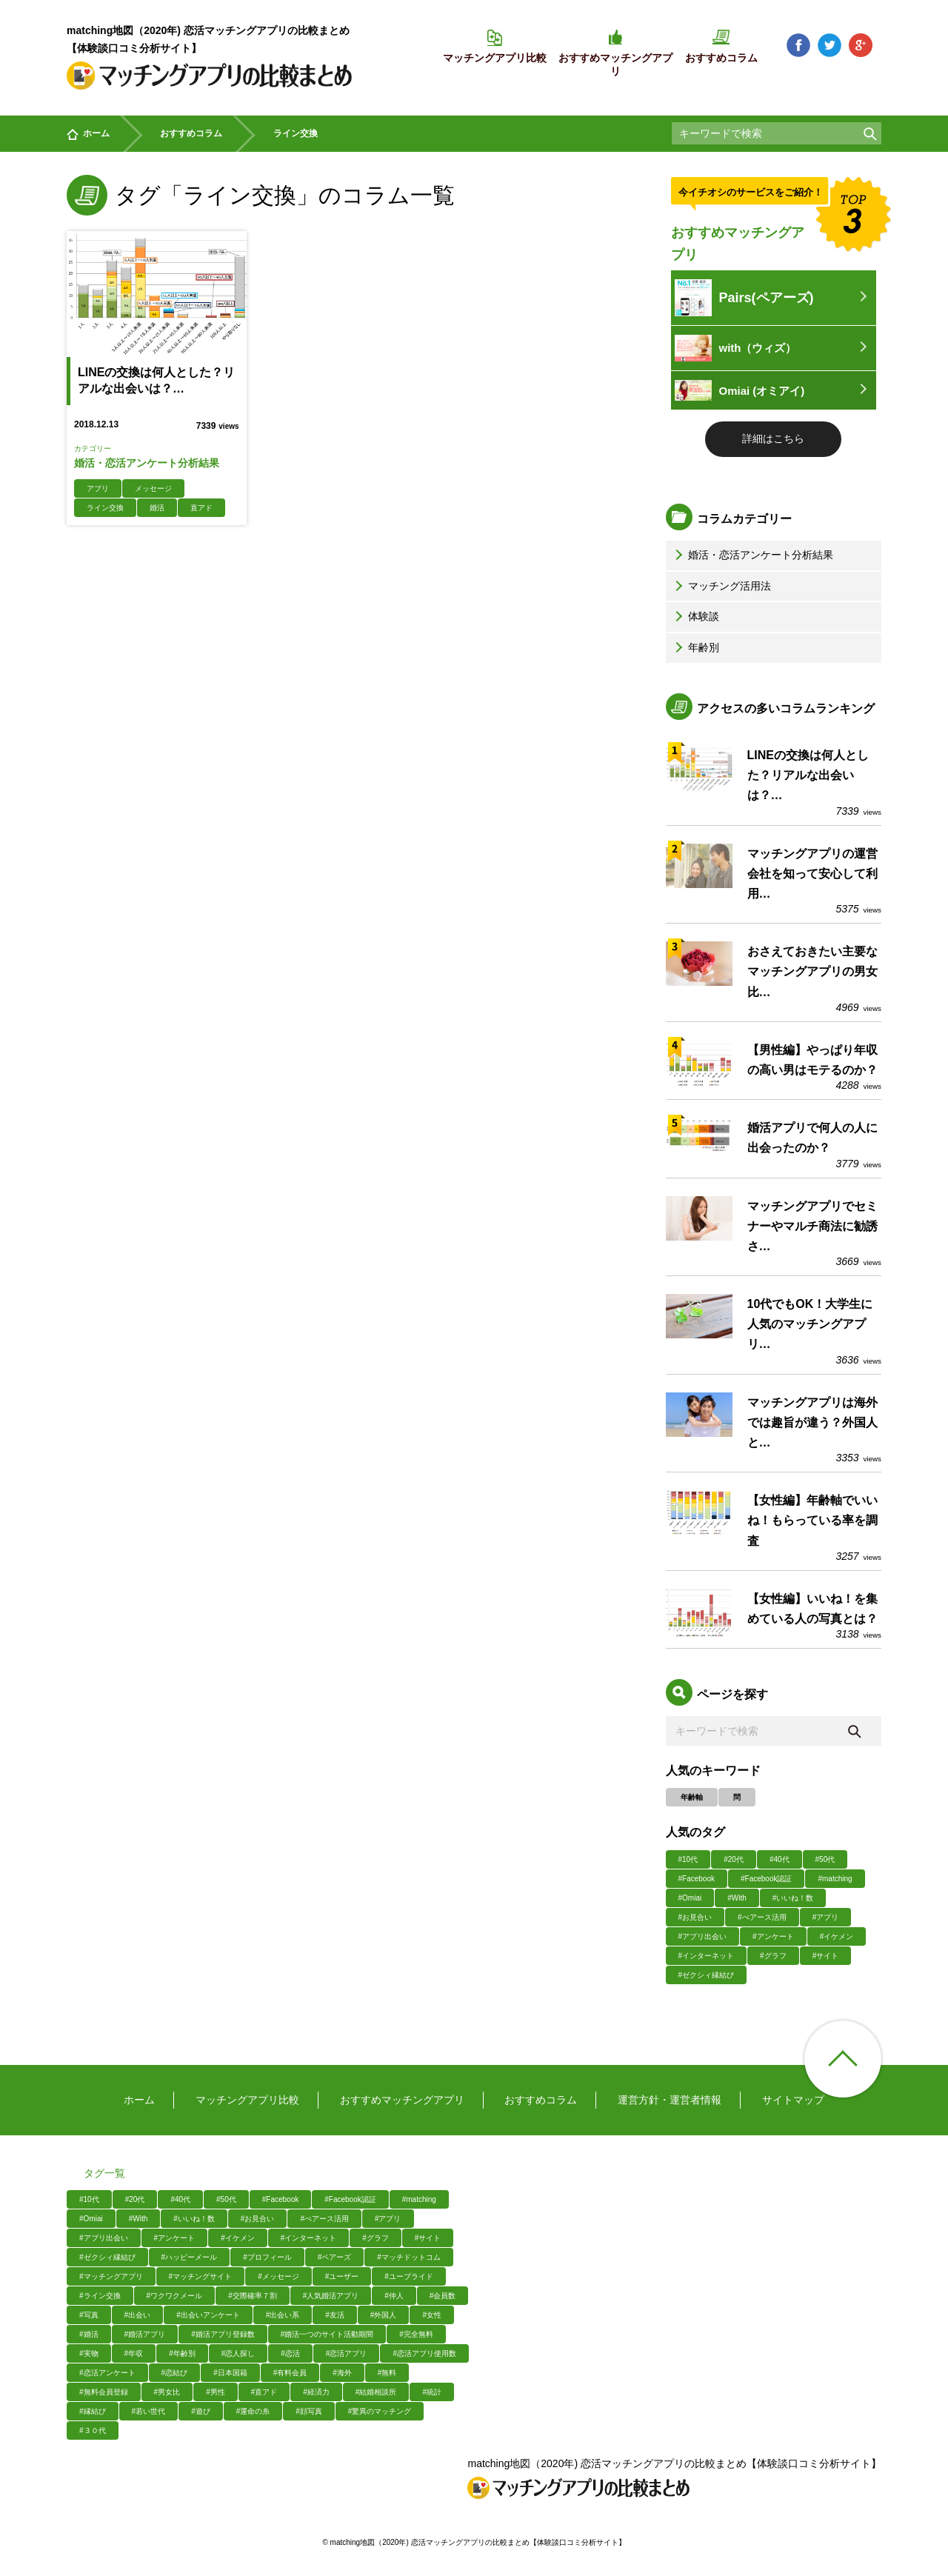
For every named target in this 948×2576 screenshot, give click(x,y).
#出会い (137, 2315)
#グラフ (773, 1956)
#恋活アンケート (107, 2373)
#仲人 (394, 2296)
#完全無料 (416, 2334)
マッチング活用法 (720, 586)
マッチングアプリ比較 (247, 2100)
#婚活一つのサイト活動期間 (327, 2334)
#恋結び (174, 2373)
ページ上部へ (842, 2059)
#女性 (431, 2315)
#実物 (89, 2353)
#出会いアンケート (208, 2315)
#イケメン (837, 1936)
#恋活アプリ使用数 (424, 2353)
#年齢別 (182, 2353)
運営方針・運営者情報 (669, 2100)
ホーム (88, 134)
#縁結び (92, 2411)
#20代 (734, 1859)
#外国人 (383, 2315)
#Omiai (690, 1898)
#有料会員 (290, 2373)
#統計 (431, 2392)
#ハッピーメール (189, 2257)
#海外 (342, 2373)
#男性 (215, 2392)
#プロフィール (267, 2257)
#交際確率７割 (252, 2296)
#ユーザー (342, 2276)
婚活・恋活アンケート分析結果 (751, 555)
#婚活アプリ (145, 2334)
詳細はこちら (773, 438)
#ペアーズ (335, 2257)
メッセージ (153, 488)
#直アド (264, 2392)
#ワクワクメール (175, 2296)
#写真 (89, 2315)
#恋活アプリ (346, 2353)
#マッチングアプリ (111, 2276)
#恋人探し (238, 2353)
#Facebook (696, 1879)
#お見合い (695, 1917)
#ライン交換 (100, 2296)
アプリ (98, 488)
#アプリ (825, 1917)
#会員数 (443, 2296)
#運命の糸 (253, 2411)
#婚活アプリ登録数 (223, 2334)
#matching (835, 1879)
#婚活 (89, 2334)
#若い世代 (149, 2411)
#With (737, 1898)
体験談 (694, 616)
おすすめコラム (191, 133)
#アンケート (773, 1936)
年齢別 (694, 647)
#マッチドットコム (409, 2257)
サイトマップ (793, 2100)
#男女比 (167, 2392)
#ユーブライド (408, 2276)
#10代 (688, 1859)
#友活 (334, 2315)
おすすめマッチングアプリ (402, 2100)
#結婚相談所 (376, 2392)
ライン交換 (105, 508)
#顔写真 (309, 2411)
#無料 (387, 2373)
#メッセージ (278, 2276)
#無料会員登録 (103, 2392)
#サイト (825, 1956)
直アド (201, 508)
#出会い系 (283, 2315)
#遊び (200, 2411)
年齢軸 (692, 1797)
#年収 (134, 2353)
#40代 (780, 1859)
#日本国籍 (230, 2373)
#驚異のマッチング (380, 2411)
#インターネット (706, 1956)
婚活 (157, 508)
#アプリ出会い (702, 1936)
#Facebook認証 (766, 1879)
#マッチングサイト (201, 2276)
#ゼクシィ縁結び (706, 1975)
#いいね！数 (793, 1898)
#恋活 (290, 2353)
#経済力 (316, 2392)
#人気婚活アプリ (331, 2296)
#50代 (825, 1859)
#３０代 (92, 2430)
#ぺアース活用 (762, 1917)
